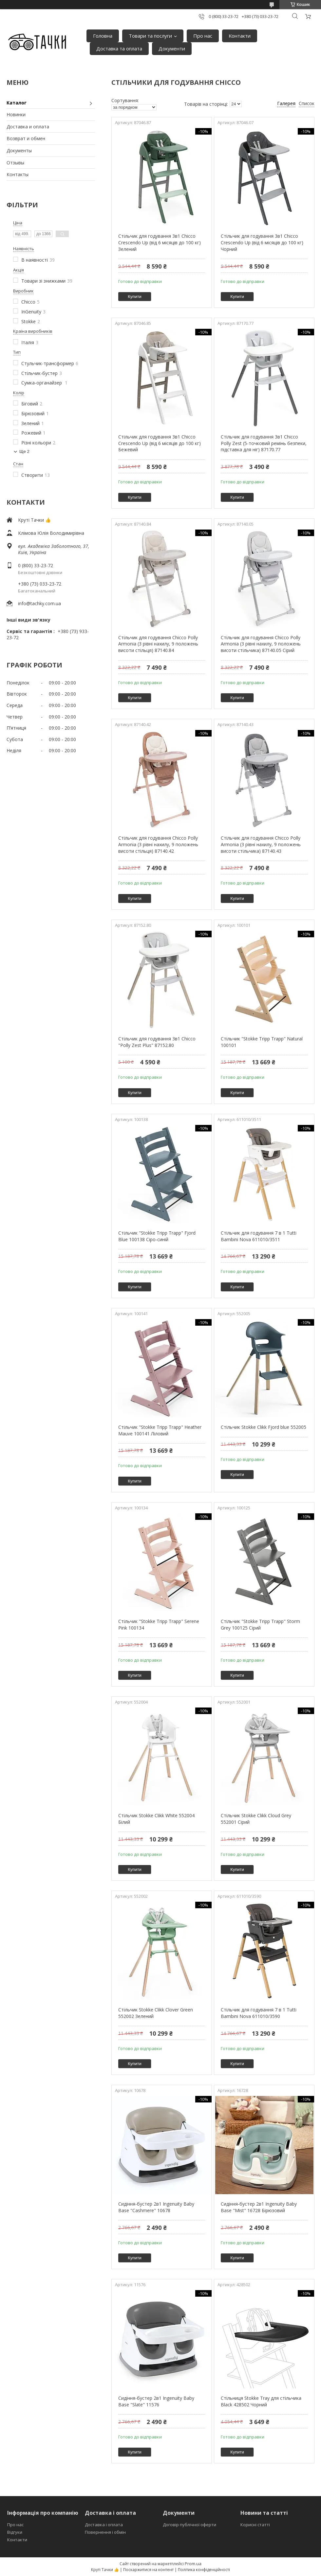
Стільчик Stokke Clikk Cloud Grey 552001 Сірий (256, 1818)
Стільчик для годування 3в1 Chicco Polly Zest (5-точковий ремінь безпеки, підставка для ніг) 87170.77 (264, 443)
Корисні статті (255, 2525)
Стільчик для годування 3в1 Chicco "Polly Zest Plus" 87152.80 (157, 1042)
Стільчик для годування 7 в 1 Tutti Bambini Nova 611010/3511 (258, 1236)
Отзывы (15, 162)
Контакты (17, 174)
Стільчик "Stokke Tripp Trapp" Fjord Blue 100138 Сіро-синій (157, 1236)
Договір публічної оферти (189, 2525)
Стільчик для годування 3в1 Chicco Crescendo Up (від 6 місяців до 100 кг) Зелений (159, 242)
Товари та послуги (150, 35)
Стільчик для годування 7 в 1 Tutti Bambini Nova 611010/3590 (258, 2013)
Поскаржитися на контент (148, 2569)
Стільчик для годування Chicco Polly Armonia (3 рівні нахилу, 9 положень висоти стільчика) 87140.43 (261, 844)
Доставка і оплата (104, 2525)
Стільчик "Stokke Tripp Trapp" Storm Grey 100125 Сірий (260, 1624)
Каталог (17, 103)
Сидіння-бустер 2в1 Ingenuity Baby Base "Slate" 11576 (156, 2401)
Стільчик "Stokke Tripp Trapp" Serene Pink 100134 (158, 1624)
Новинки (16, 114)
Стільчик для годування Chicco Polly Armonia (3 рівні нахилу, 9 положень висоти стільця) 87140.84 (158, 643)
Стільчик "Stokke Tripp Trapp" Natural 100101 (262, 1042)
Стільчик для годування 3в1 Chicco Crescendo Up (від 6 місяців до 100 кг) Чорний (262, 242)
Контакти (240, 35)
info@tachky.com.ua (39, 603)
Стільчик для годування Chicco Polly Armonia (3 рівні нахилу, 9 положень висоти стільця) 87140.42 (158, 844)
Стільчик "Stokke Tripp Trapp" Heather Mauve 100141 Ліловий (159, 1430)
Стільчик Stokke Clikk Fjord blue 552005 (263, 1427)
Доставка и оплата (28, 126)
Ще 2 (24, 451)
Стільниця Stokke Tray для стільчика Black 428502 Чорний (261, 2401)
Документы (19, 150)
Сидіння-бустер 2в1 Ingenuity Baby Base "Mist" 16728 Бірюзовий (259, 2207)
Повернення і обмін (105, 2532)
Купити (135, 296)
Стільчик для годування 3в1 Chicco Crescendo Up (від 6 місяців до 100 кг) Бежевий (159, 443)
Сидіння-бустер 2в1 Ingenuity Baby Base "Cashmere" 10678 (156, 2207)
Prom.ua (193, 2564)
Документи (172, 48)
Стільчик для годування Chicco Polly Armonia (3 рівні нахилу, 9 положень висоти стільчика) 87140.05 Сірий (261, 643)
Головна (102, 35)
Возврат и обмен (26, 138)
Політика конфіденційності (204, 2569)
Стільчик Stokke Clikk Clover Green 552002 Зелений (155, 2013)
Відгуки (14, 2532)
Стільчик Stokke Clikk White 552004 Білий (156, 1818)
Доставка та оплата (119, 48)
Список (306, 103)
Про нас (202, 35)
